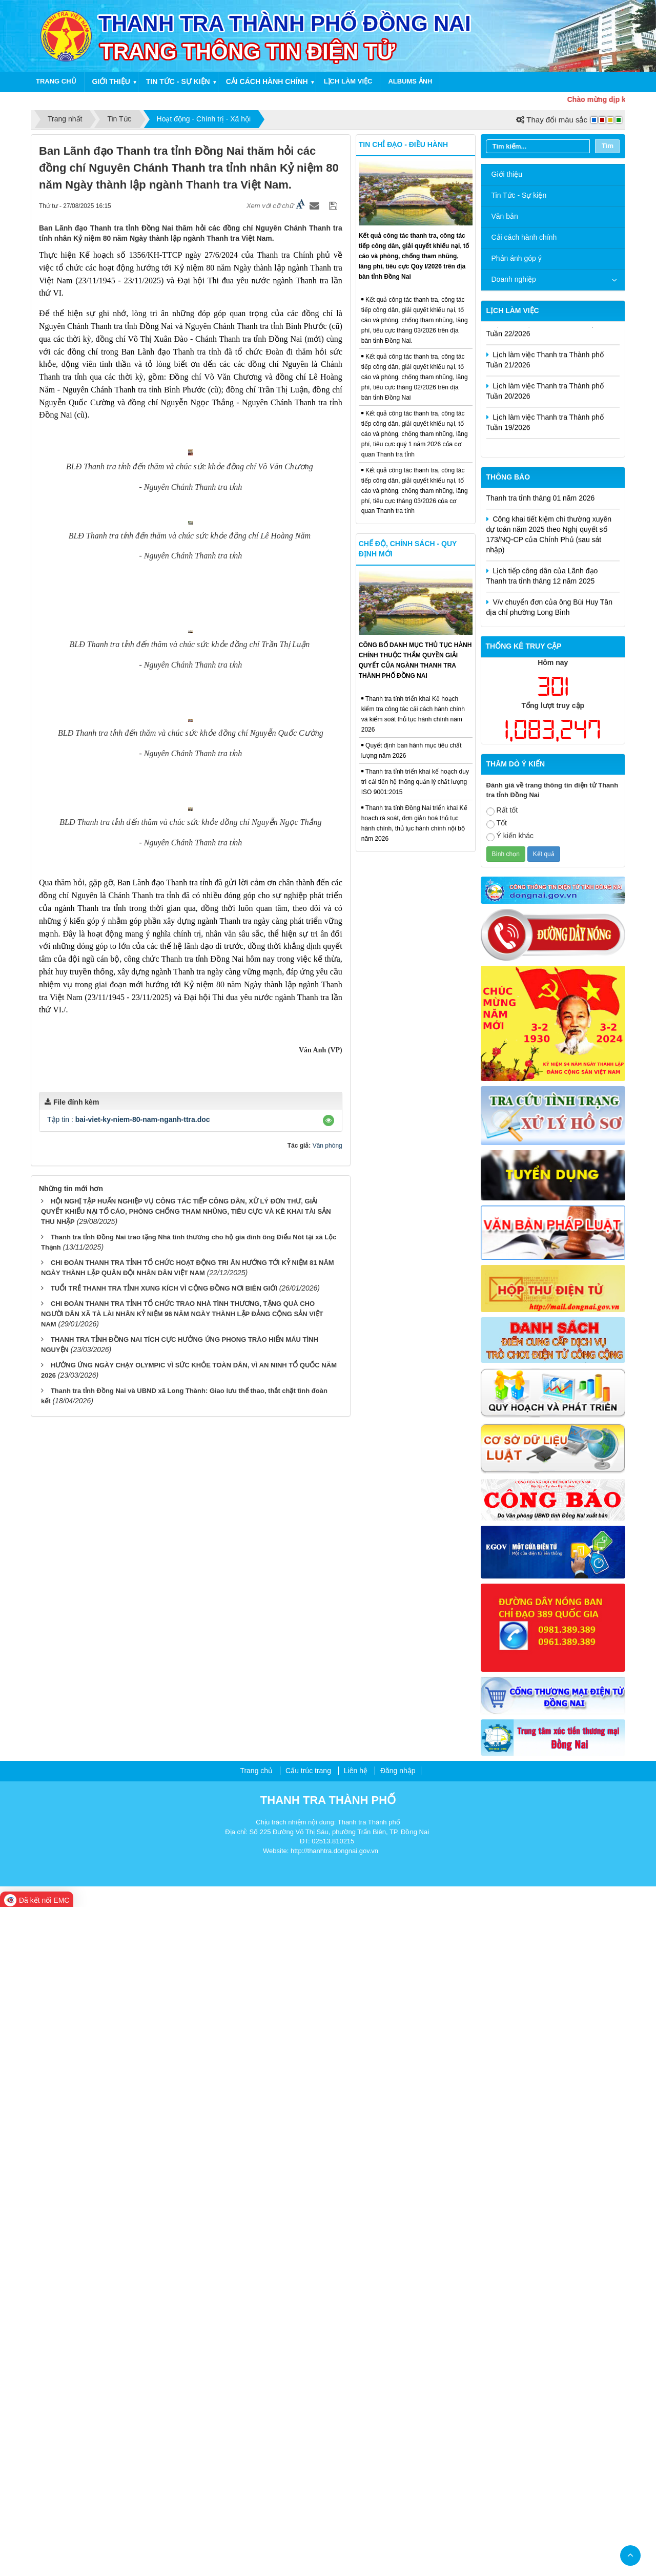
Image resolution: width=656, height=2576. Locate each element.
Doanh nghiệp (513, 279)
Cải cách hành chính (267, 81)
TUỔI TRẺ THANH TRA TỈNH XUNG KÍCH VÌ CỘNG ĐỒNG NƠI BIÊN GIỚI (164, 2292)
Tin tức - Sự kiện (178, 81)
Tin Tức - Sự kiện (519, 195)
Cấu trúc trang (308, 2440)
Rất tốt (502, 811)
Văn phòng (327, 2149)
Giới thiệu (111, 81)
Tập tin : (128, 2124)
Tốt (496, 823)
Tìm (607, 146)
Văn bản (504, 216)
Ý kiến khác (510, 836)
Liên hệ (355, 2440)
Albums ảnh (410, 81)
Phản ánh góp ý (516, 258)
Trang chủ (56, 81)
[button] (328, 2124)
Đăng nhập (398, 2440)
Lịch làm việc (348, 81)
